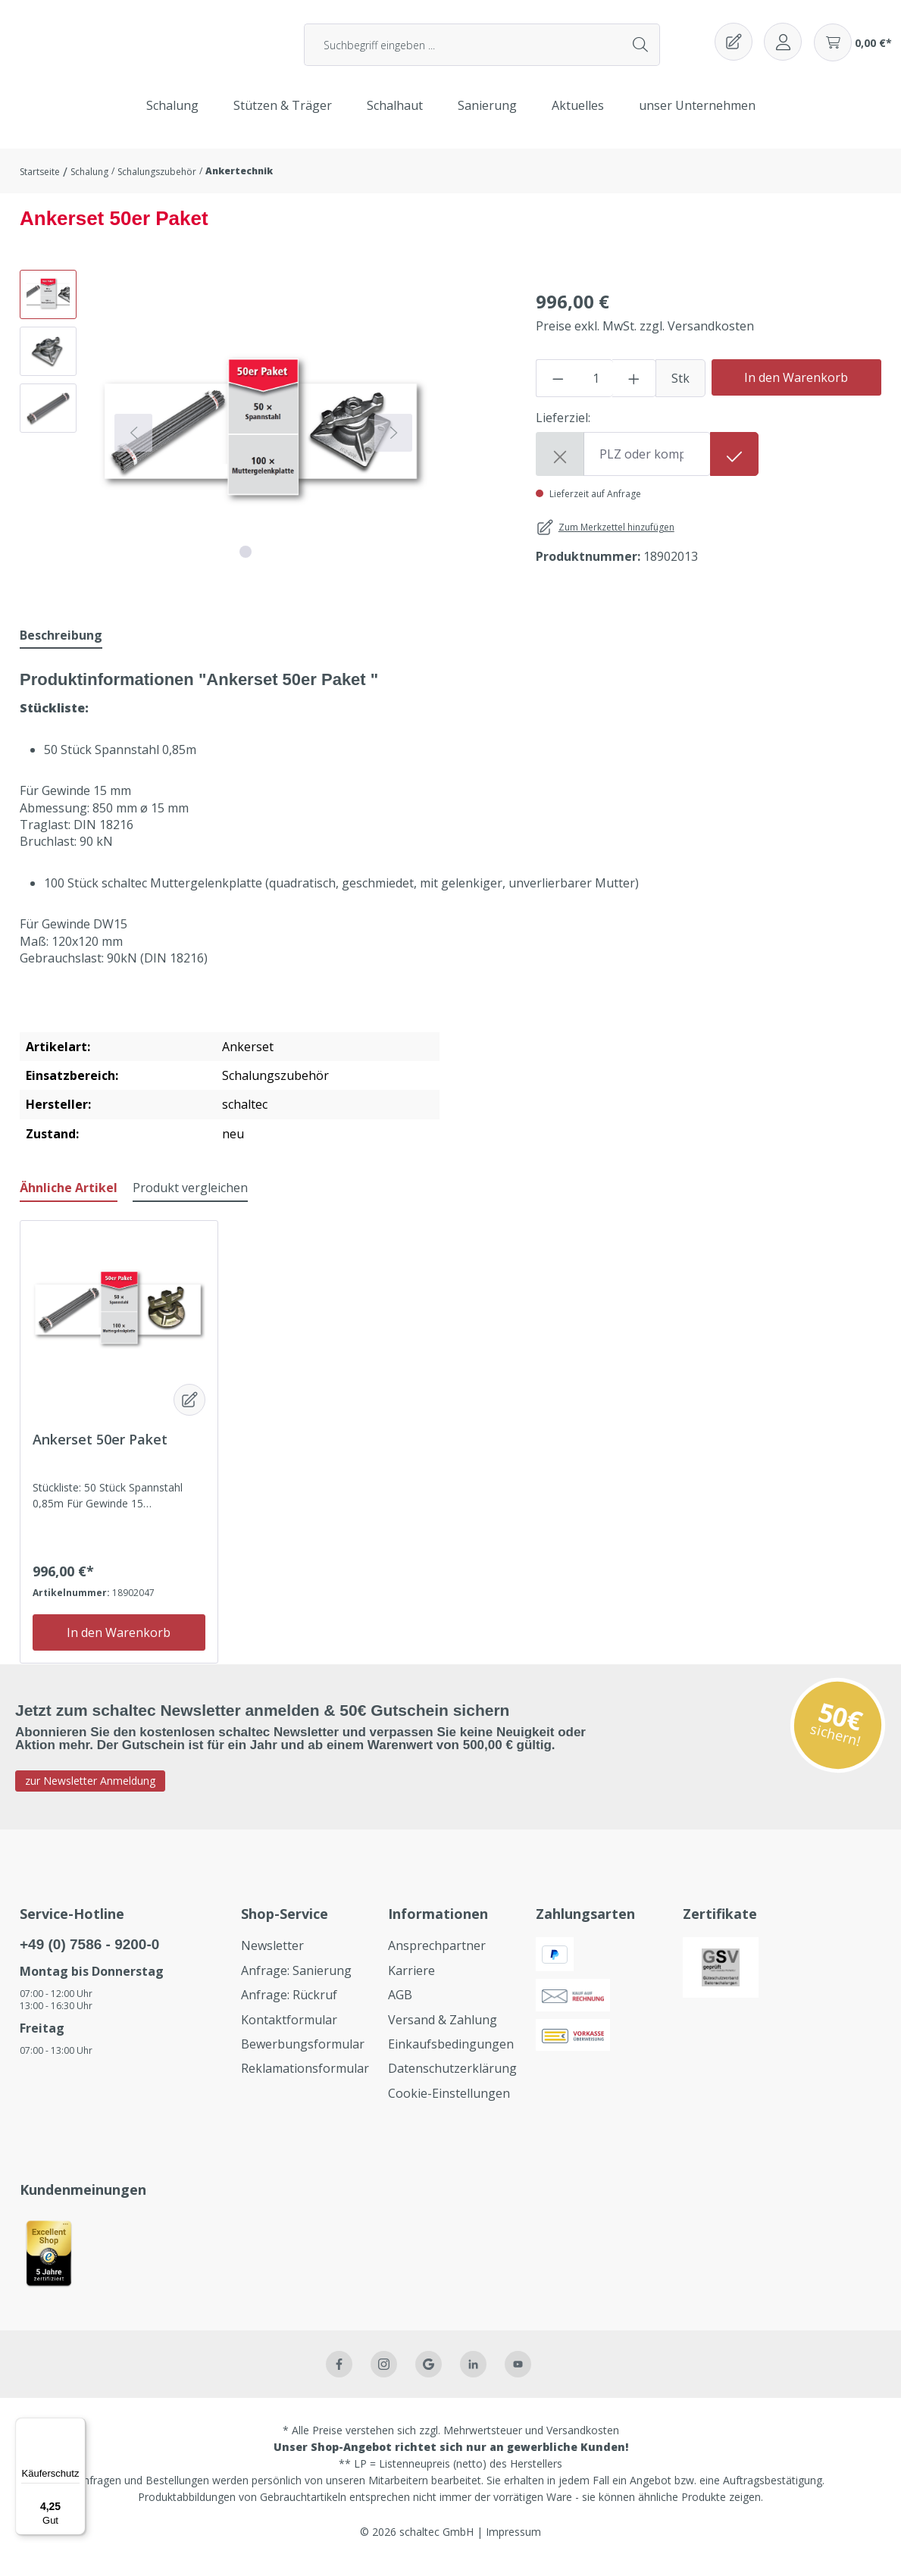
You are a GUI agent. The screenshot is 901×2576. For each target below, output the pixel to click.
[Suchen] (641, 51)
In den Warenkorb (796, 388)
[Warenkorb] (853, 48)
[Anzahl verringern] (558, 389)
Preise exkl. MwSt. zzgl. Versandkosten (645, 337)
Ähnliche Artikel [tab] (68, 1199)
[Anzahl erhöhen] (634, 389)
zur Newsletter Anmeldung (90, 1792)
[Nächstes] (393, 444)
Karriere (411, 1981)
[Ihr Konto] (783, 48)
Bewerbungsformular (302, 2055)
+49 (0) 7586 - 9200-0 (89, 1955)
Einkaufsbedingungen (451, 2055)
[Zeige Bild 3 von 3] (282, 563)
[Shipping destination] (647, 465)
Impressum (513, 2543)
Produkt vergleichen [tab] (190, 1199)
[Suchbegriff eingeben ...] (463, 51)
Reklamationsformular (305, 2079)
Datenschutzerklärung (452, 2079)
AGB (400, 2006)
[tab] (61, 647)
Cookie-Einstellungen (449, 2104)
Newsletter (272, 1956)
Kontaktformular (289, 2031)
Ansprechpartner (437, 1956)
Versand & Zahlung (442, 2031)
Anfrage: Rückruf (289, 2006)
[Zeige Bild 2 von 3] (264, 563)
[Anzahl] (595, 389)
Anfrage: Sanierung (296, 1981)
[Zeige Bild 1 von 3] (245, 563)
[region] (229, 444)
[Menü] (76, 2427)
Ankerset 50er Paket (100, 1451)
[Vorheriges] (133, 444)
